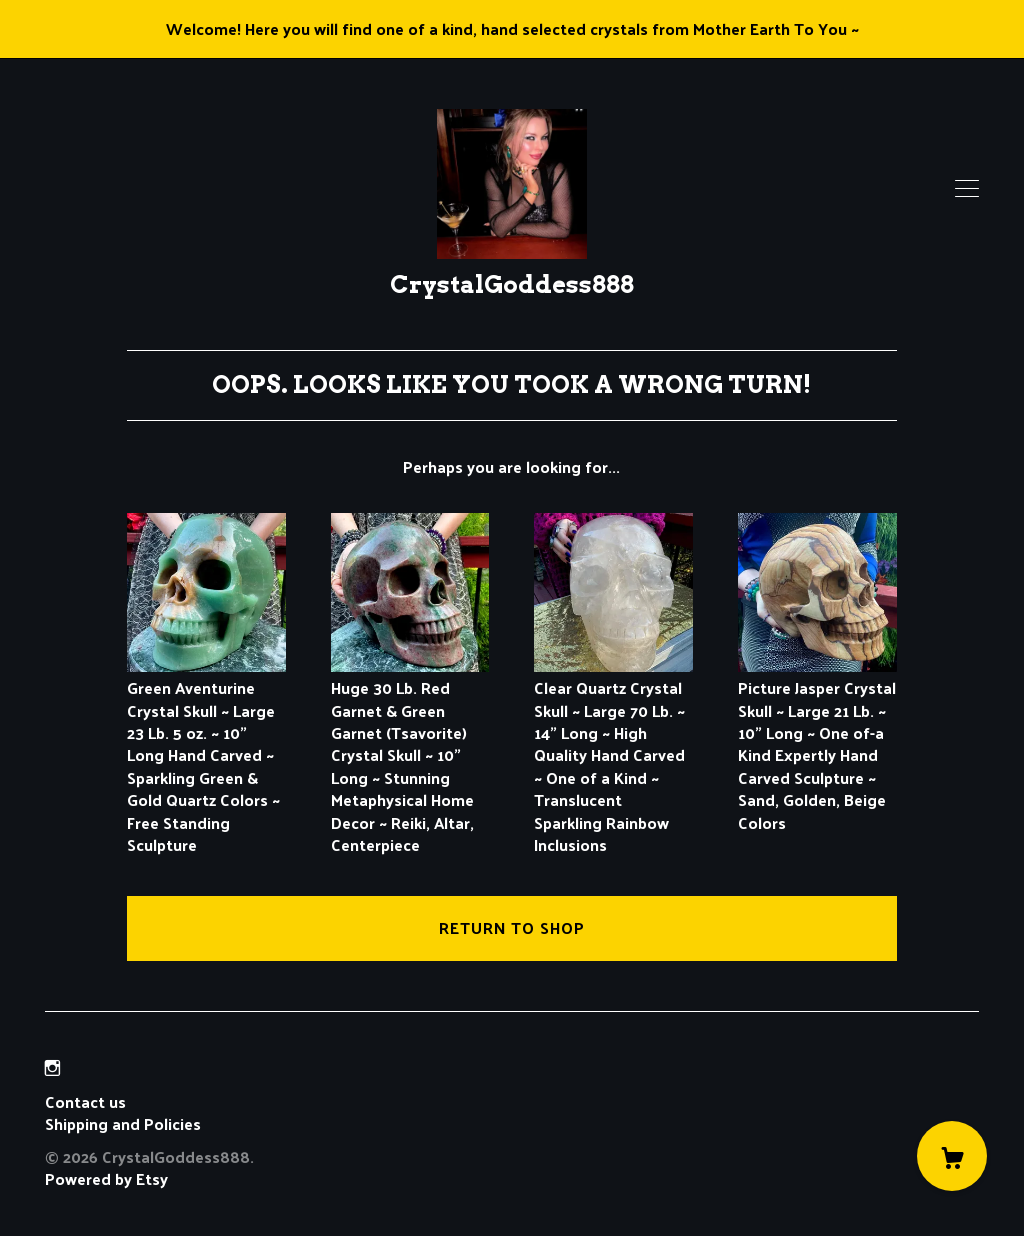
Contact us (85, 1102)
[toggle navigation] (967, 189)
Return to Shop (512, 927)
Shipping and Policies (123, 1123)
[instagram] (52, 1067)
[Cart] (952, 1156)
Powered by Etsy (106, 1178)
